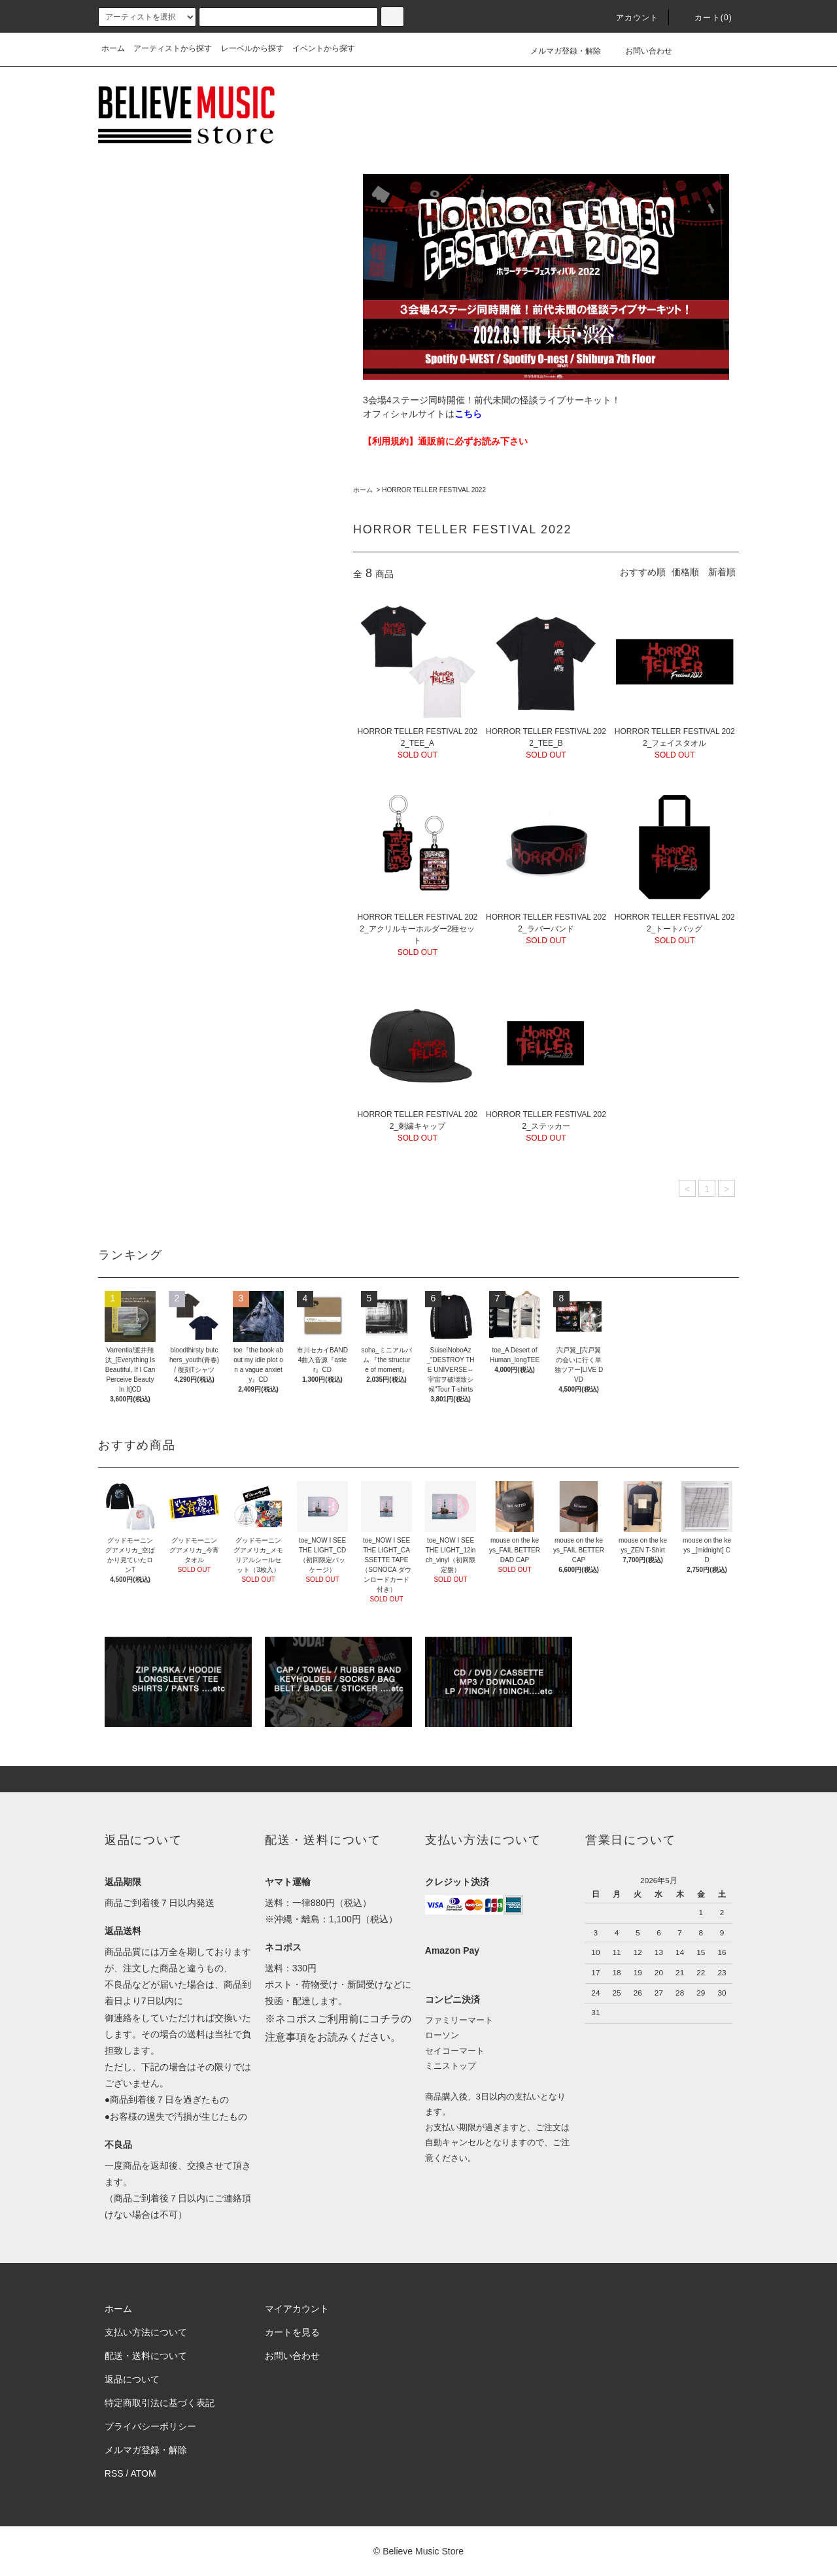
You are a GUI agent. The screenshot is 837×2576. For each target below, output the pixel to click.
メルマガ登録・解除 (558, 51)
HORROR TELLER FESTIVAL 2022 (434, 489)
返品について (132, 2379)
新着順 (722, 572)
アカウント (629, 17)
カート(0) (705, 17)
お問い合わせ (640, 51)
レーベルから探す (252, 48)
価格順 (685, 572)
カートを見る (292, 2332)
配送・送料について (146, 2355)
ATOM (143, 2473)
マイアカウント (297, 2308)
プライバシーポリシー (150, 2426)
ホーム (113, 48)
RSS (114, 2473)
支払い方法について (146, 2332)
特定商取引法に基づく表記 (159, 2403)
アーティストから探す (172, 48)
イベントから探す (323, 48)
